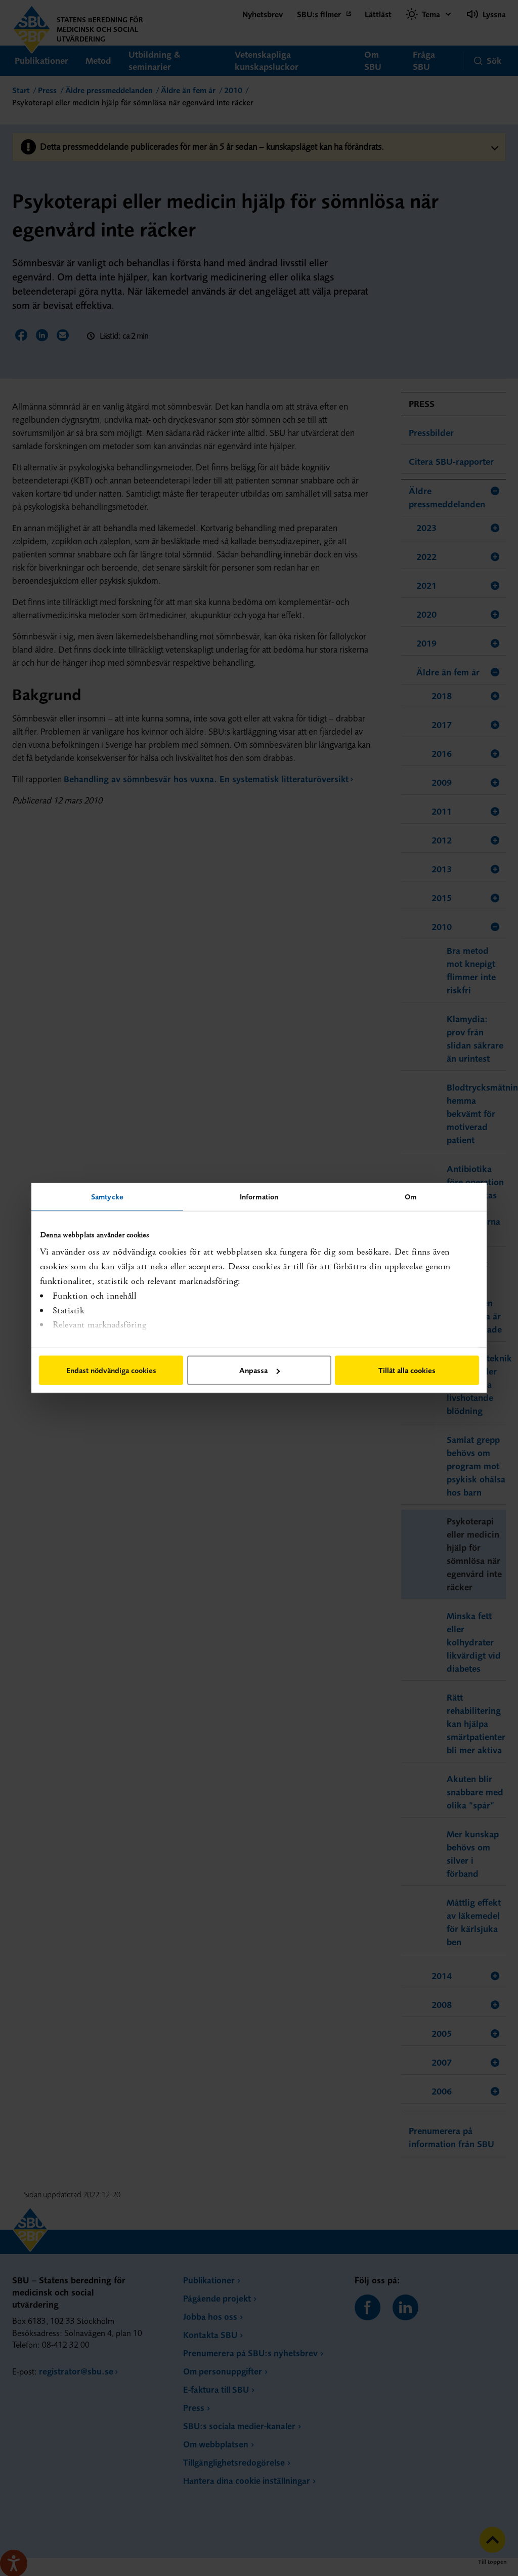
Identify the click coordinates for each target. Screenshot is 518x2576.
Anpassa (259, 1370)
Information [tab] (259, 1196)
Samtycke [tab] (107, 1196)
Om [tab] (410, 1196)
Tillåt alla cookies (407, 1370)
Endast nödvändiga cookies (111, 1370)
